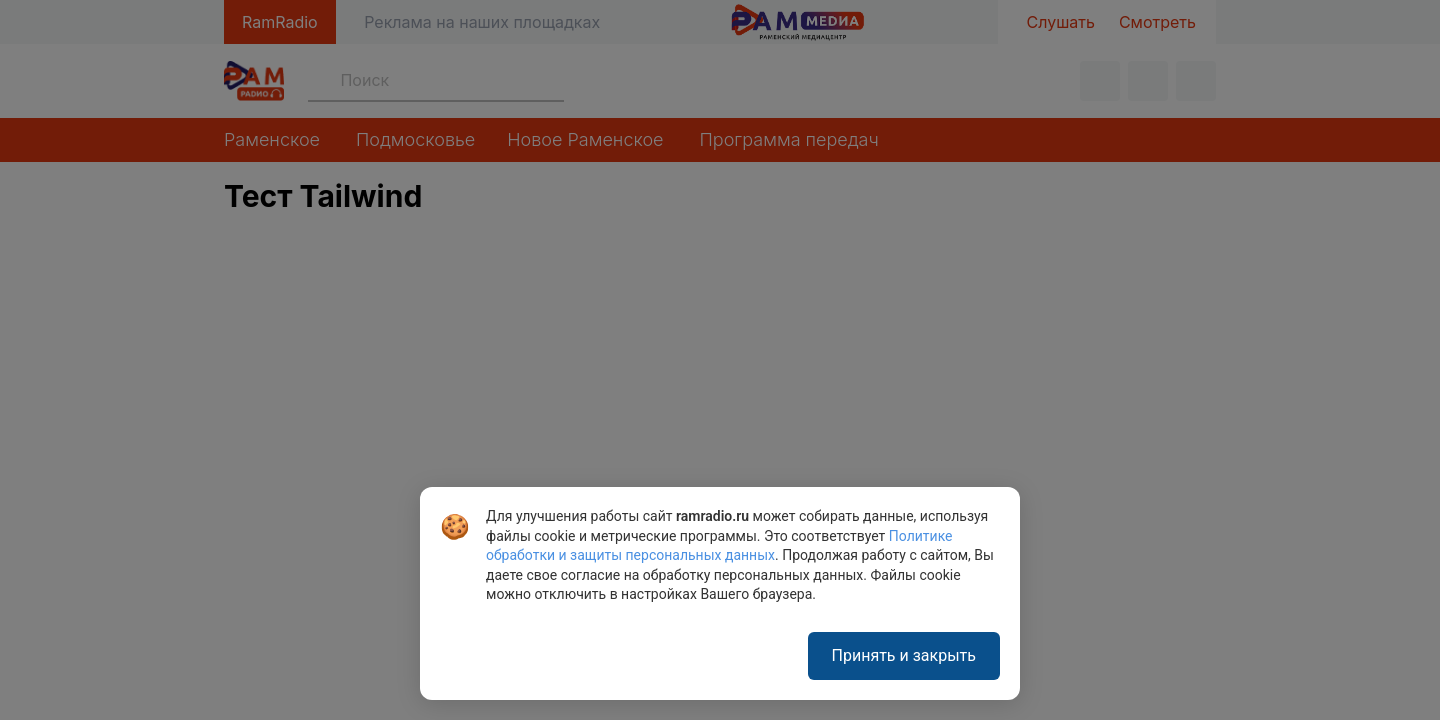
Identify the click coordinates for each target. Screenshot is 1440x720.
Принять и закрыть (904, 655)
